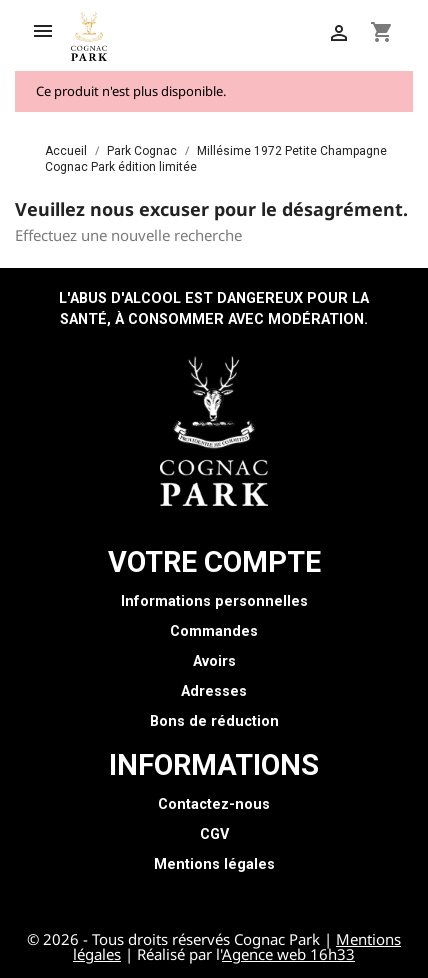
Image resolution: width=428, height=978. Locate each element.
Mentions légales (214, 864)
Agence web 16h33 (288, 954)
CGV (214, 834)
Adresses (214, 691)
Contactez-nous (214, 804)
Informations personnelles (214, 601)
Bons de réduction (214, 721)
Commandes (214, 631)
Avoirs (214, 661)
